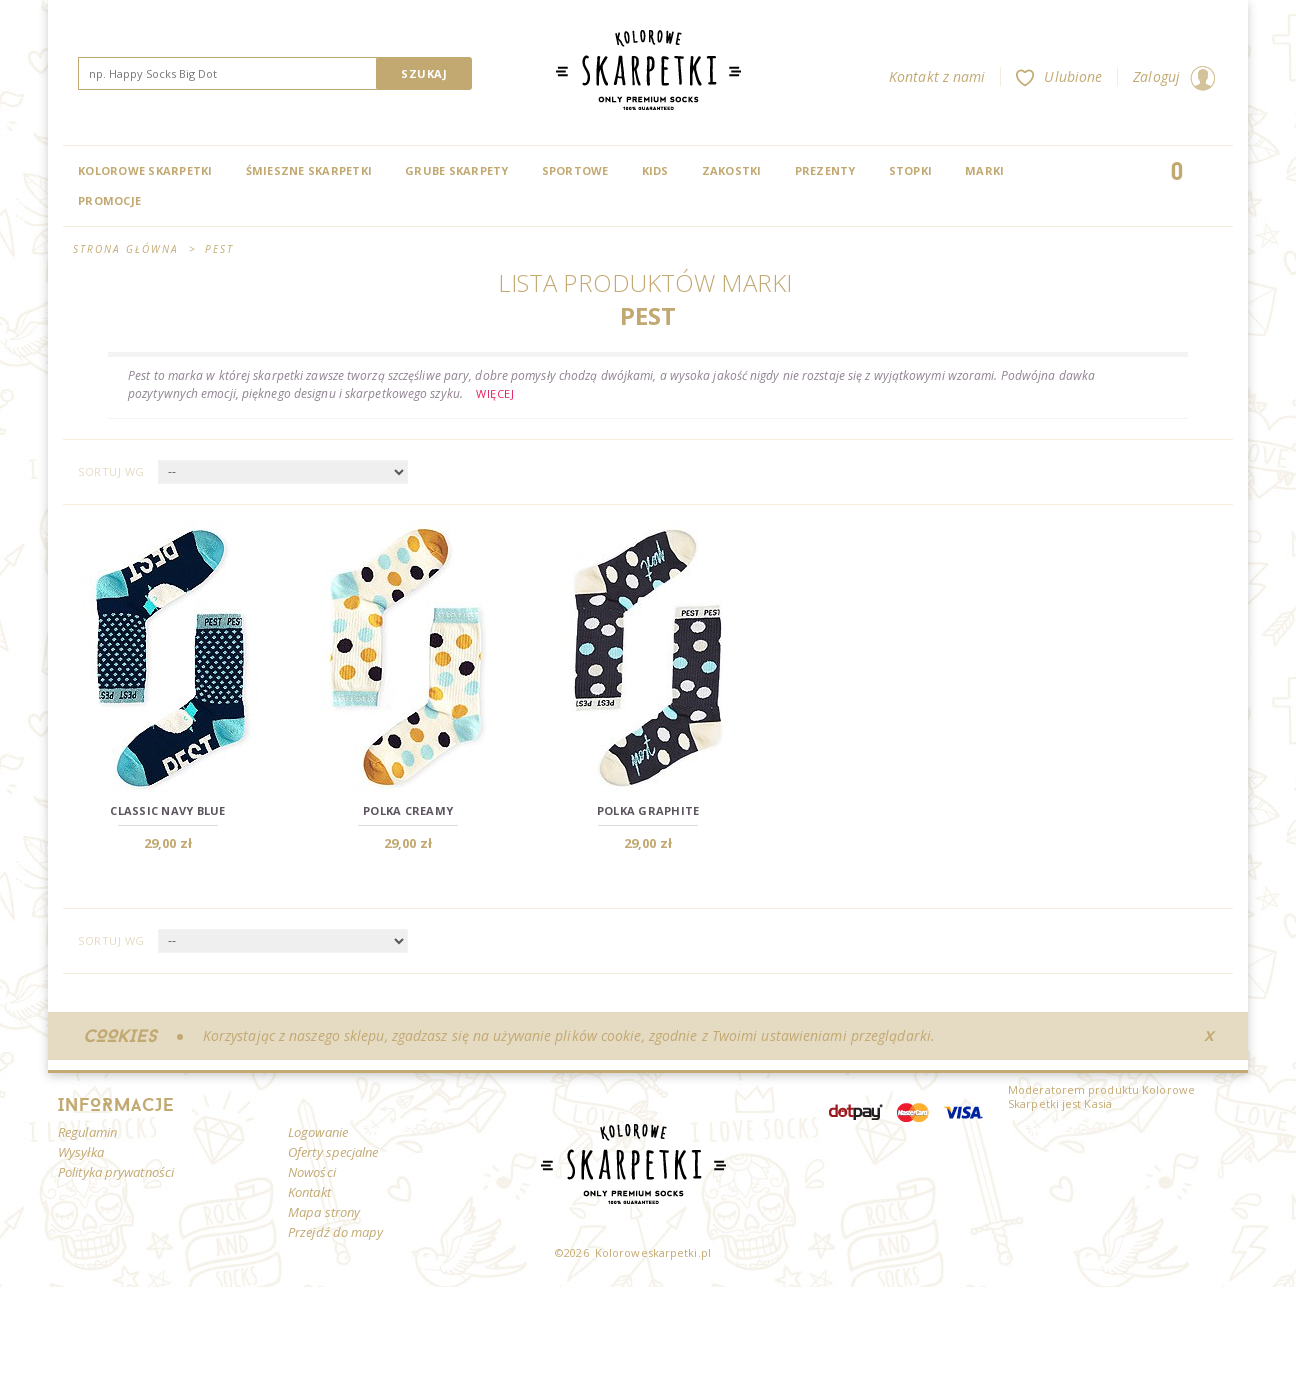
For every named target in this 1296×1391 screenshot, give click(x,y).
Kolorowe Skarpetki (145, 170)
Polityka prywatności (116, 1172)
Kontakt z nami (937, 76)
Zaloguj (1174, 76)
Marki (984, 170)
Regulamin (87, 1132)
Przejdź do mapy (336, 1232)
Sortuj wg (111, 471)
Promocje (109, 200)
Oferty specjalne (333, 1152)
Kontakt (309, 1192)
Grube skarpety (457, 170)
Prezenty (825, 170)
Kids (655, 170)
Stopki (911, 170)
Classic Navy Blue (167, 810)
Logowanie (318, 1132)
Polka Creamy (408, 810)
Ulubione (1059, 76)
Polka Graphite (648, 810)
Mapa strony (324, 1212)
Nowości (312, 1172)
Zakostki (732, 170)
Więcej (495, 393)
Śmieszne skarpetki (309, 170)
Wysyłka (81, 1152)
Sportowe (575, 170)
